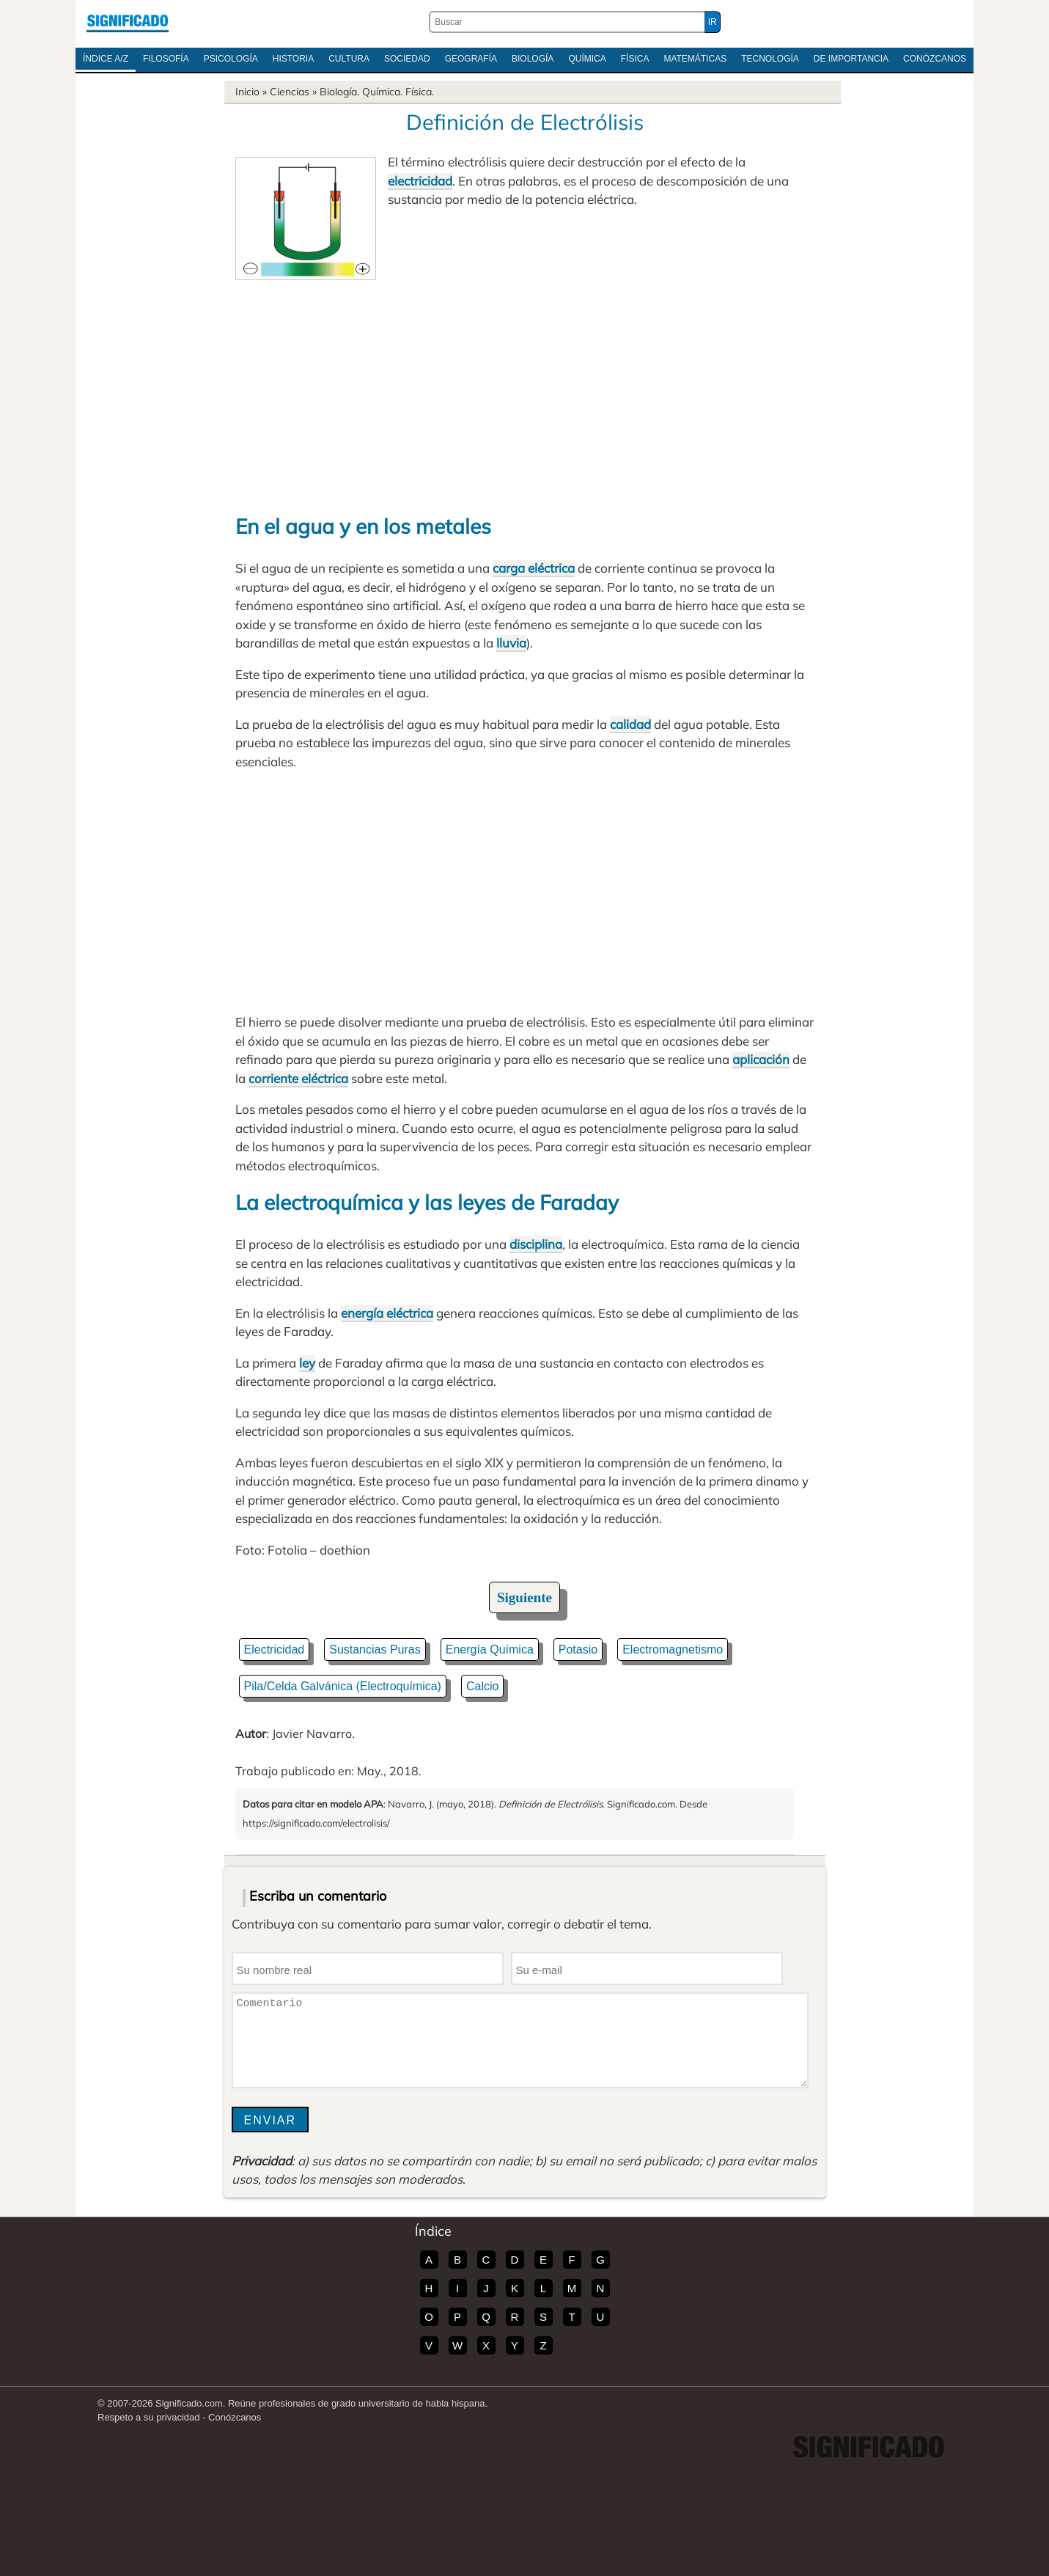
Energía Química (490, 1649)
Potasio (578, 1649)
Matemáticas (694, 59)
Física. (419, 91)
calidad (630, 724)
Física (635, 59)
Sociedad (407, 59)
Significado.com (128, 22)
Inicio (247, 91)
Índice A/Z (105, 59)
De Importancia (851, 59)
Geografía (471, 59)
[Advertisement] (524, 390)
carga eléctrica (534, 568)
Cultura (348, 59)
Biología (532, 59)
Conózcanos (934, 59)
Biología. (339, 91)
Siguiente (524, 1597)
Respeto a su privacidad (148, 2417)
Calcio (482, 1686)
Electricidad (274, 1649)
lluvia (511, 642)
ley (307, 1362)
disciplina (535, 1244)
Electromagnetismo (672, 1649)
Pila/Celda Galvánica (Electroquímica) (342, 1686)
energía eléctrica (387, 1313)
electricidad (420, 180)
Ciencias (289, 91)
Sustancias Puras (375, 1649)
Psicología (231, 59)
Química (587, 59)
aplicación (760, 1059)
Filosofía (166, 59)
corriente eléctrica (298, 1078)
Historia (293, 59)
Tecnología (770, 59)
